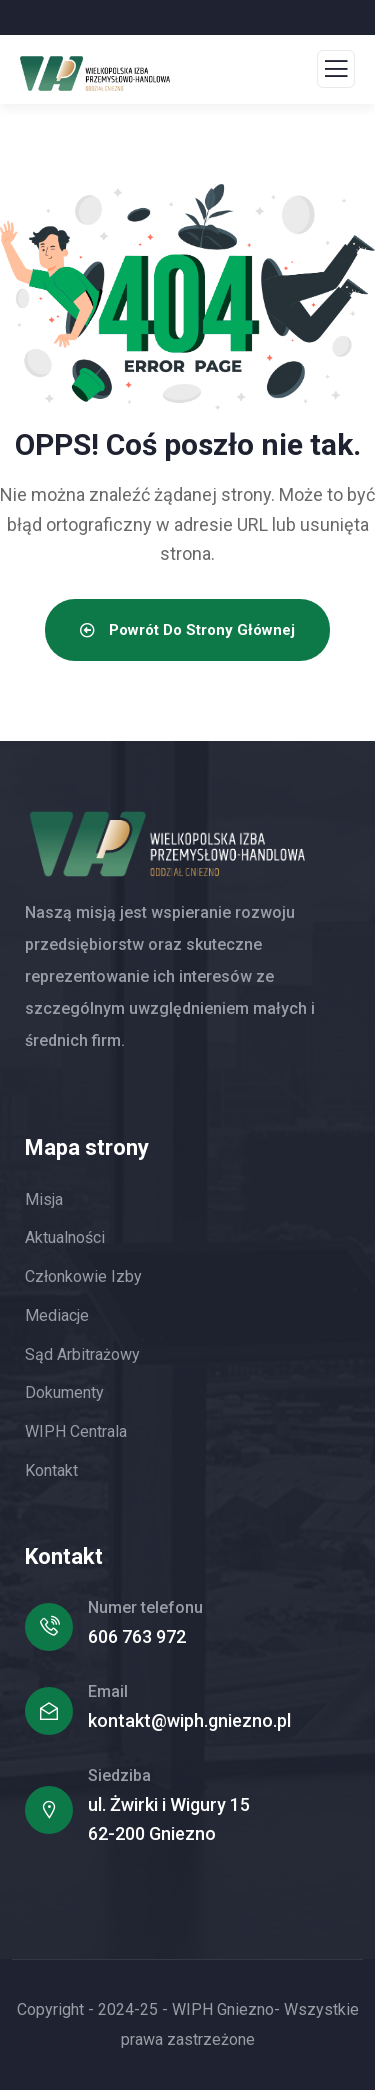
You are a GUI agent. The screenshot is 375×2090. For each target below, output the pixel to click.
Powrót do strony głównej (187, 630)
